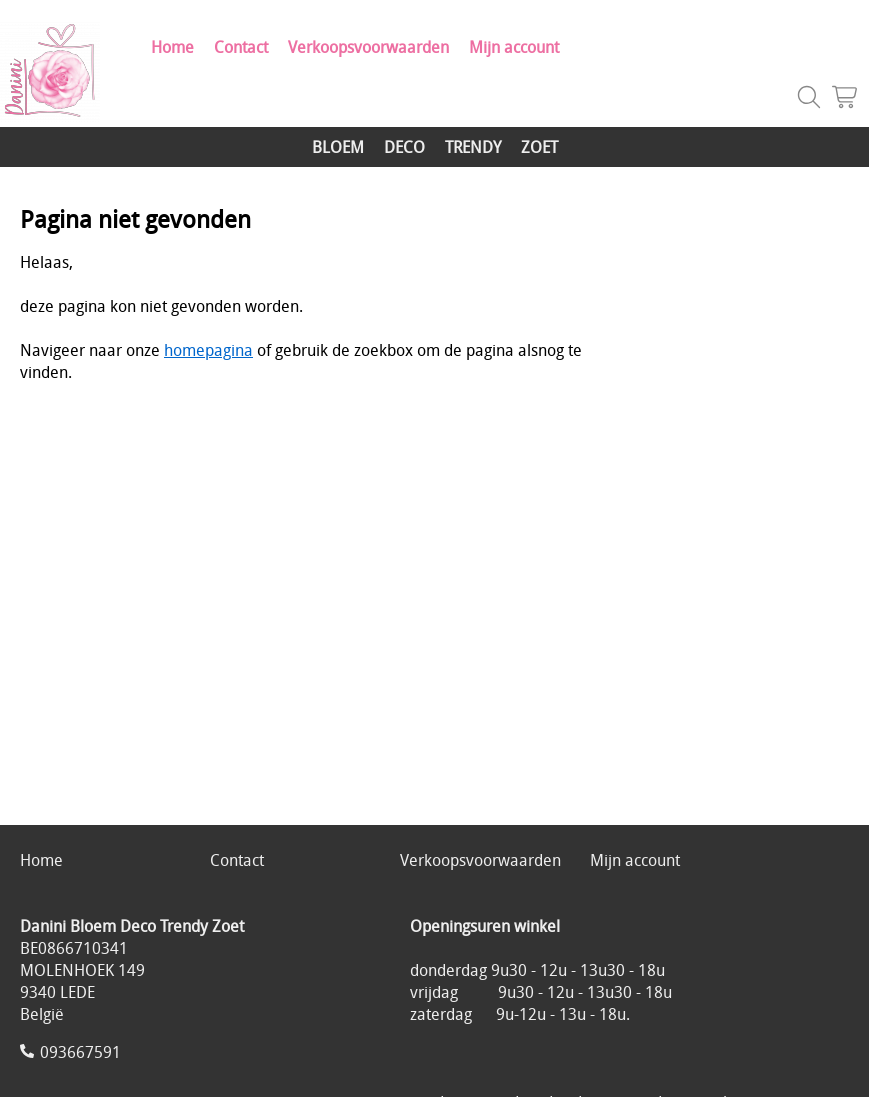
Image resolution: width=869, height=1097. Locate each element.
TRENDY (473, 147)
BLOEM (338, 147)
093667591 (80, 1052)
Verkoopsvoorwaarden (368, 47)
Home (172, 47)
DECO (404, 147)
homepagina (208, 350)
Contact (241, 47)
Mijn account (514, 47)
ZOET (539, 147)
